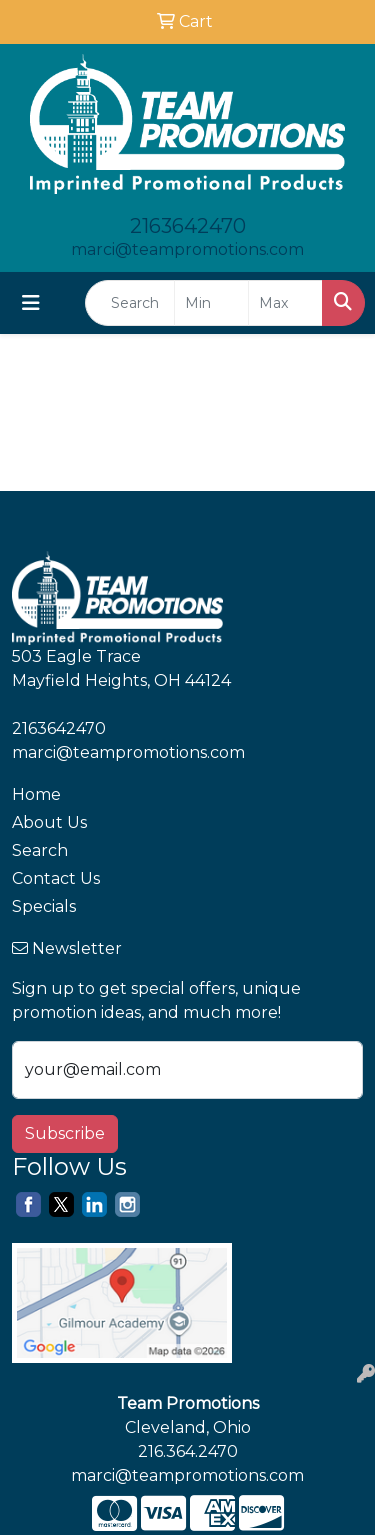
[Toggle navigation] (31, 303)
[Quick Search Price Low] (211, 303)
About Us (49, 822)
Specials (44, 906)
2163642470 (188, 226)
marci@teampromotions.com (187, 249)
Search (40, 850)
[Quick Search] (130, 303)
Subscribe (65, 1133)
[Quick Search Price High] (285, 303)
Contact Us (56, 878)
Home (36, 794)
